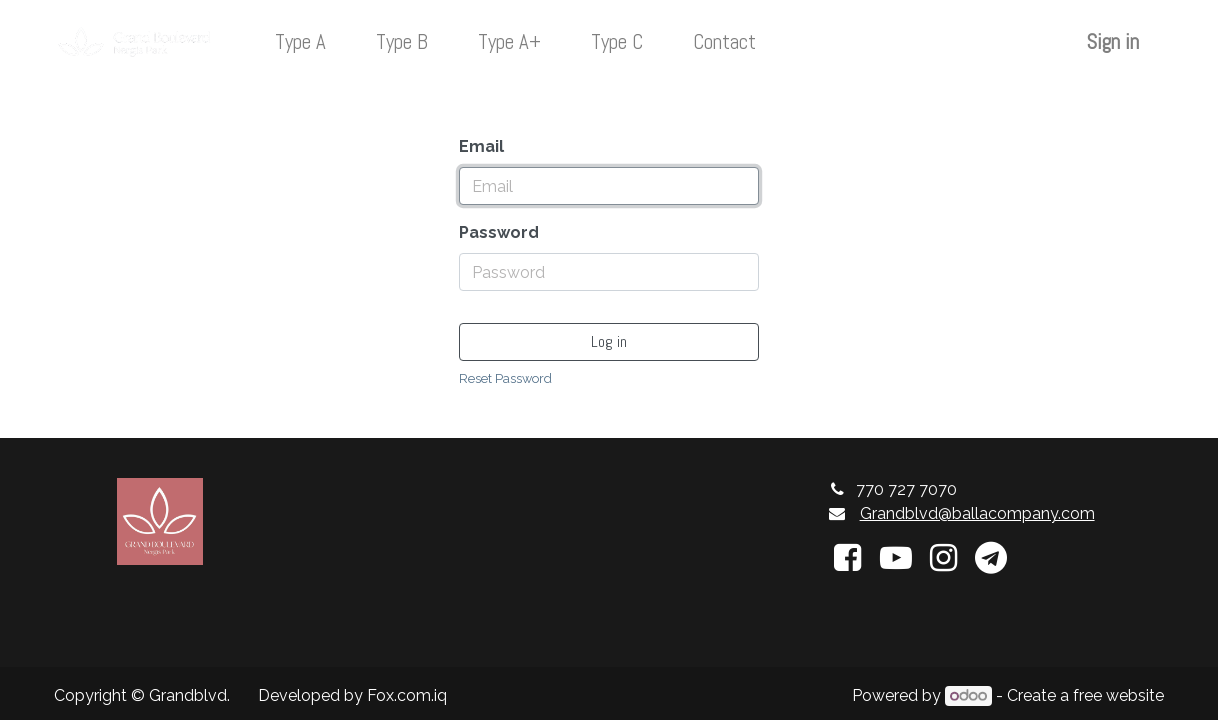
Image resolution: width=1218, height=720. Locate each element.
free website (1118, 695)
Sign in (1113, 42)
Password (499, 232)
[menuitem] (300, 42)
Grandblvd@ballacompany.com (977, 513)
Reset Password (505, 378)
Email (481, 146)
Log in (609, 341)
